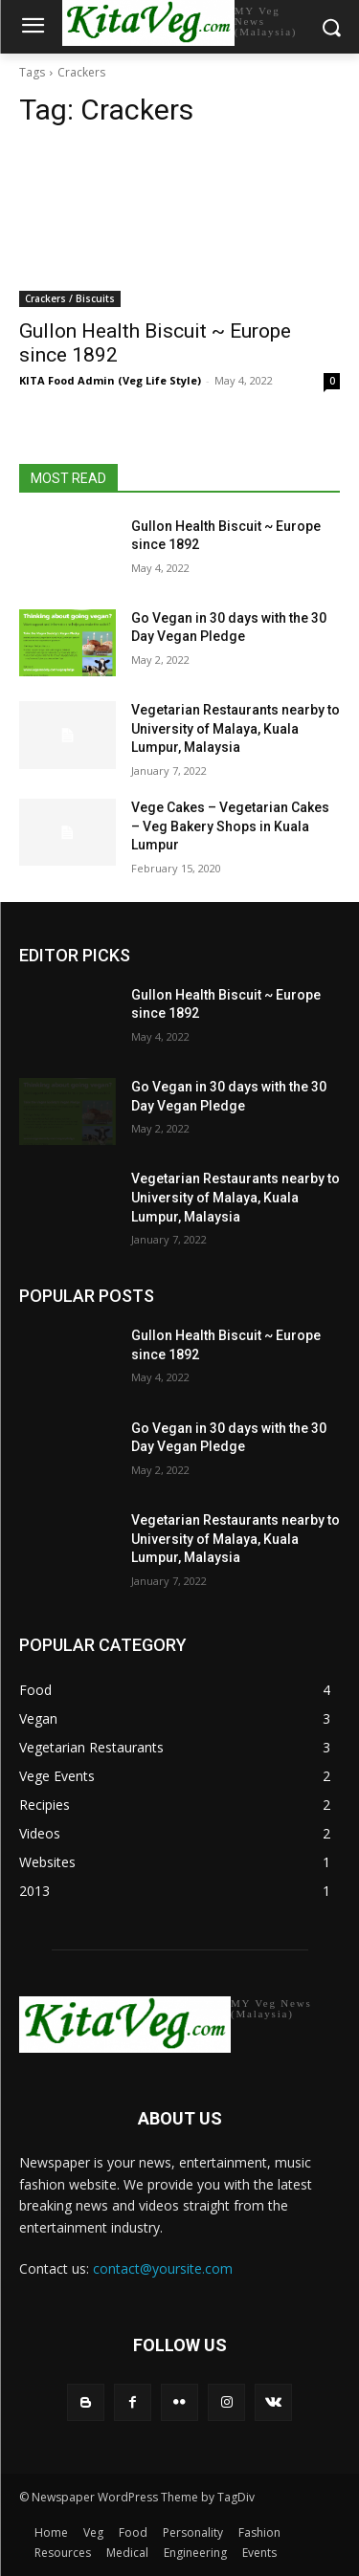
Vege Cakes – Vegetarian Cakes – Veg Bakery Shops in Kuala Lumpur (230, 826)
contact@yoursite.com (163, 2268)
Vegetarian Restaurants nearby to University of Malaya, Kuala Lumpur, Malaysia (235, 728)
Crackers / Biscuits (70, 298)
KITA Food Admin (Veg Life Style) (110, 380)
